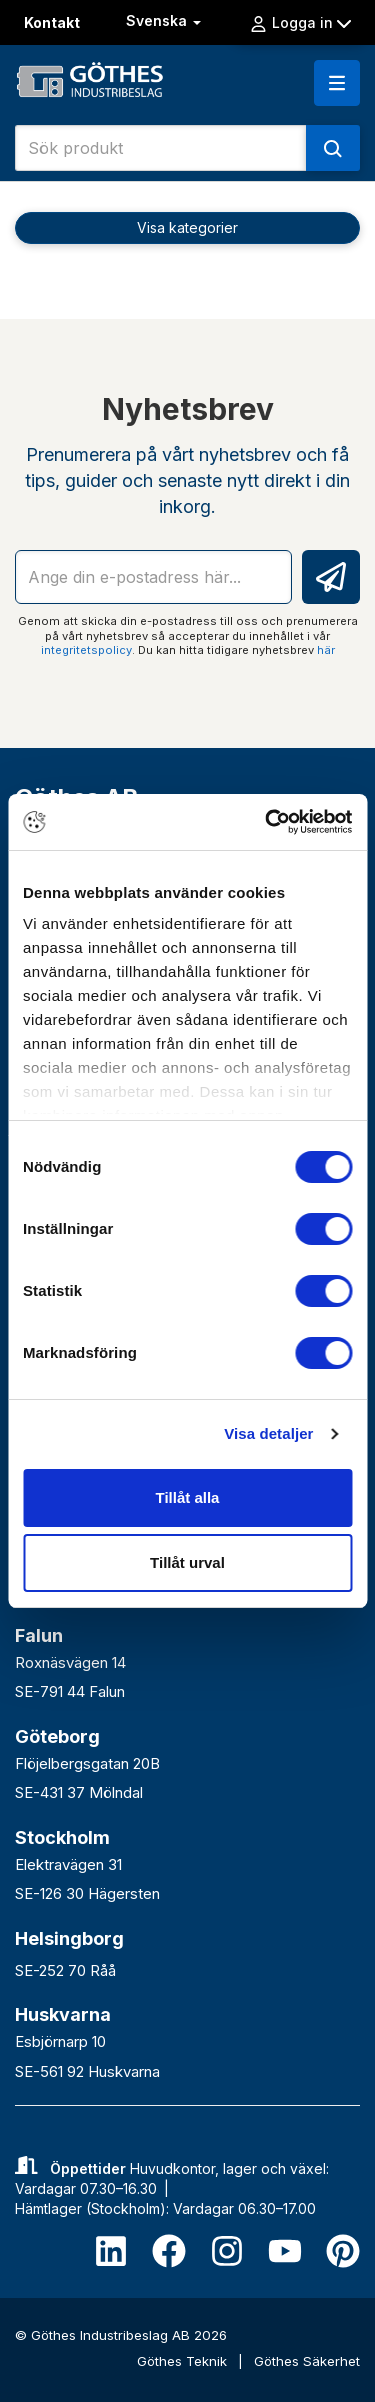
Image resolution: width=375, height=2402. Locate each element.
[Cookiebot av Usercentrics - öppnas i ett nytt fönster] (267, 822)
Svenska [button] (165, 20)
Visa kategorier (187, 227)
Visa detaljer (268, 1433)
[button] (337, 83)
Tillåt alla (188, 1497)
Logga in (300, 23)
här (326, 650)
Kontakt (52, 22)
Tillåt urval (187, 1562)
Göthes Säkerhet (307, 2361)
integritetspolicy (86, 650)
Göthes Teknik (184, 2361)
